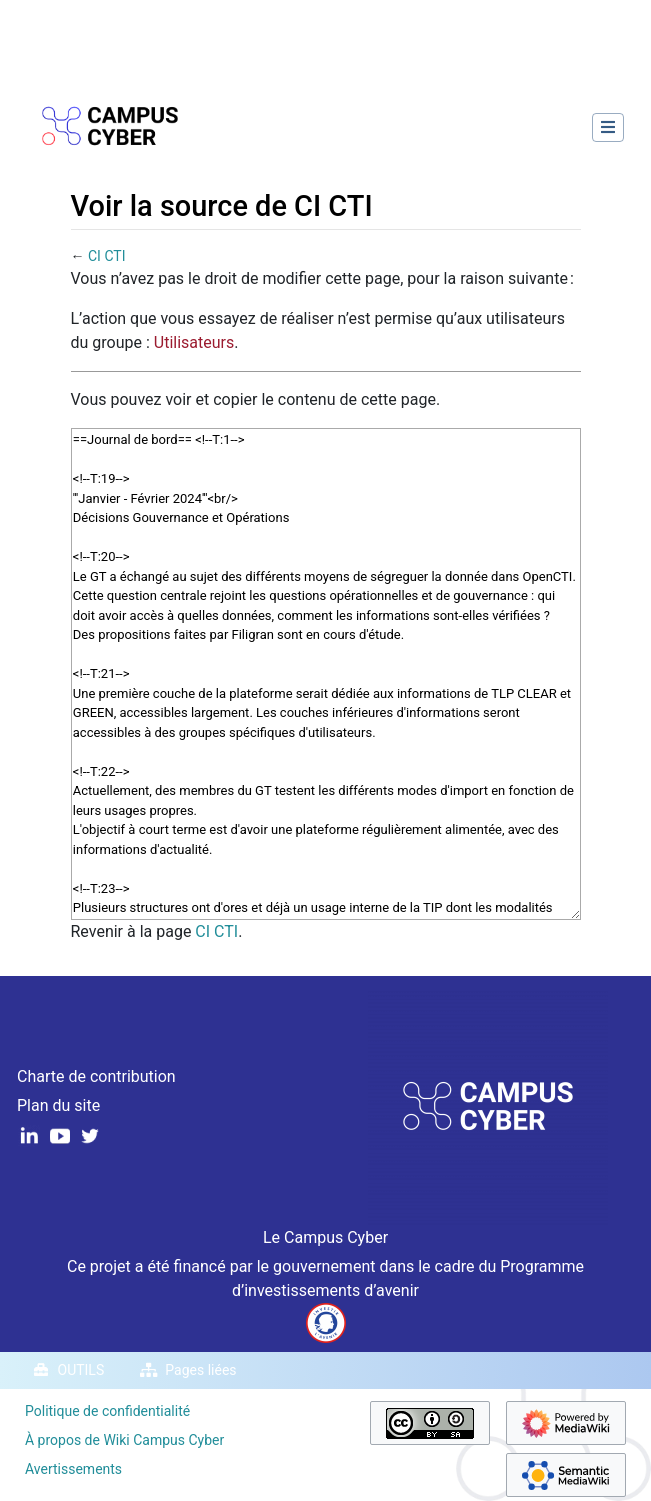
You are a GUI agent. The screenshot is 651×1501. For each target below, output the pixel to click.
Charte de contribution (96, 1076)
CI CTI (106, 256)
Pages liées (200, 1370)
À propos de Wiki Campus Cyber (124, 1440)
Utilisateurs (194, 342)
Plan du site (58, 1105)
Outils (81, 1370)
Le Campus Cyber (325, 1237)
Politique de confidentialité (107, 1411)
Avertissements (73, 1469)
